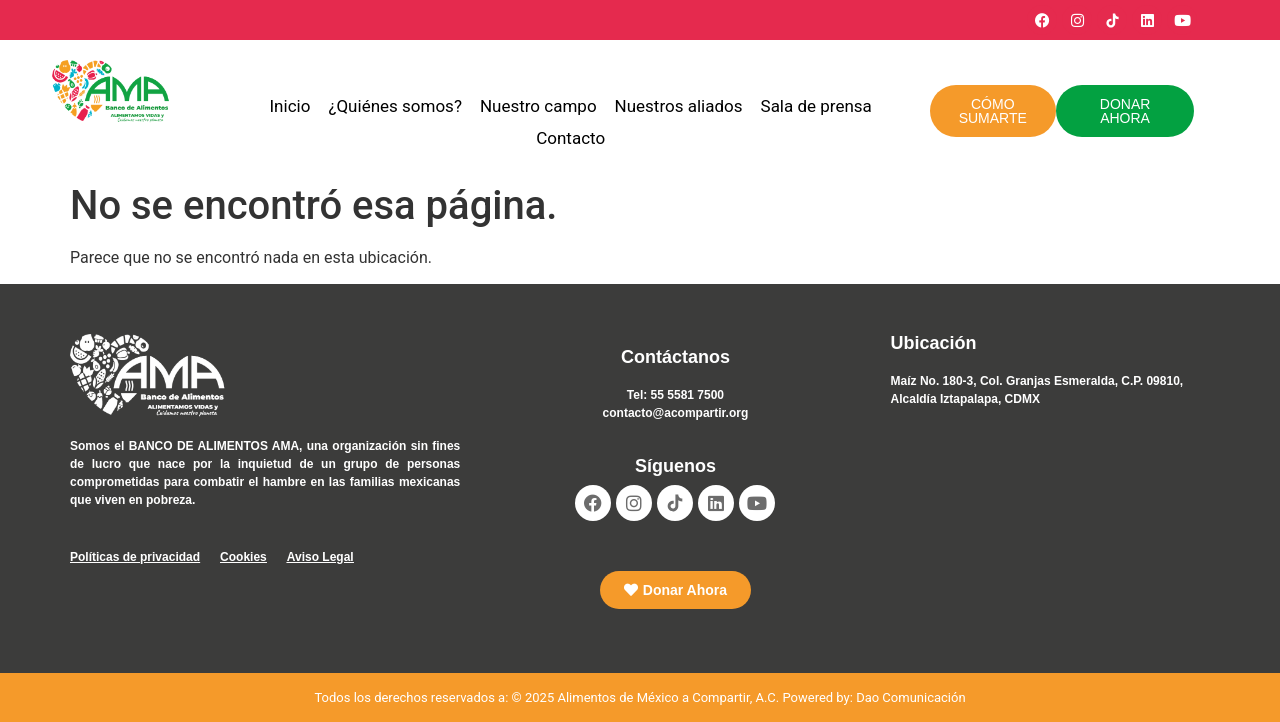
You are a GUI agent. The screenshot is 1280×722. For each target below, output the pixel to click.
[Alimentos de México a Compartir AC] (1050, 533)
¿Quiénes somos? (395, 106)
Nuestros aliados (679, 106)
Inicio (290, 106)
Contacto (570, 138)
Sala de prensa (816, 106)
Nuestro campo (538, 106)
